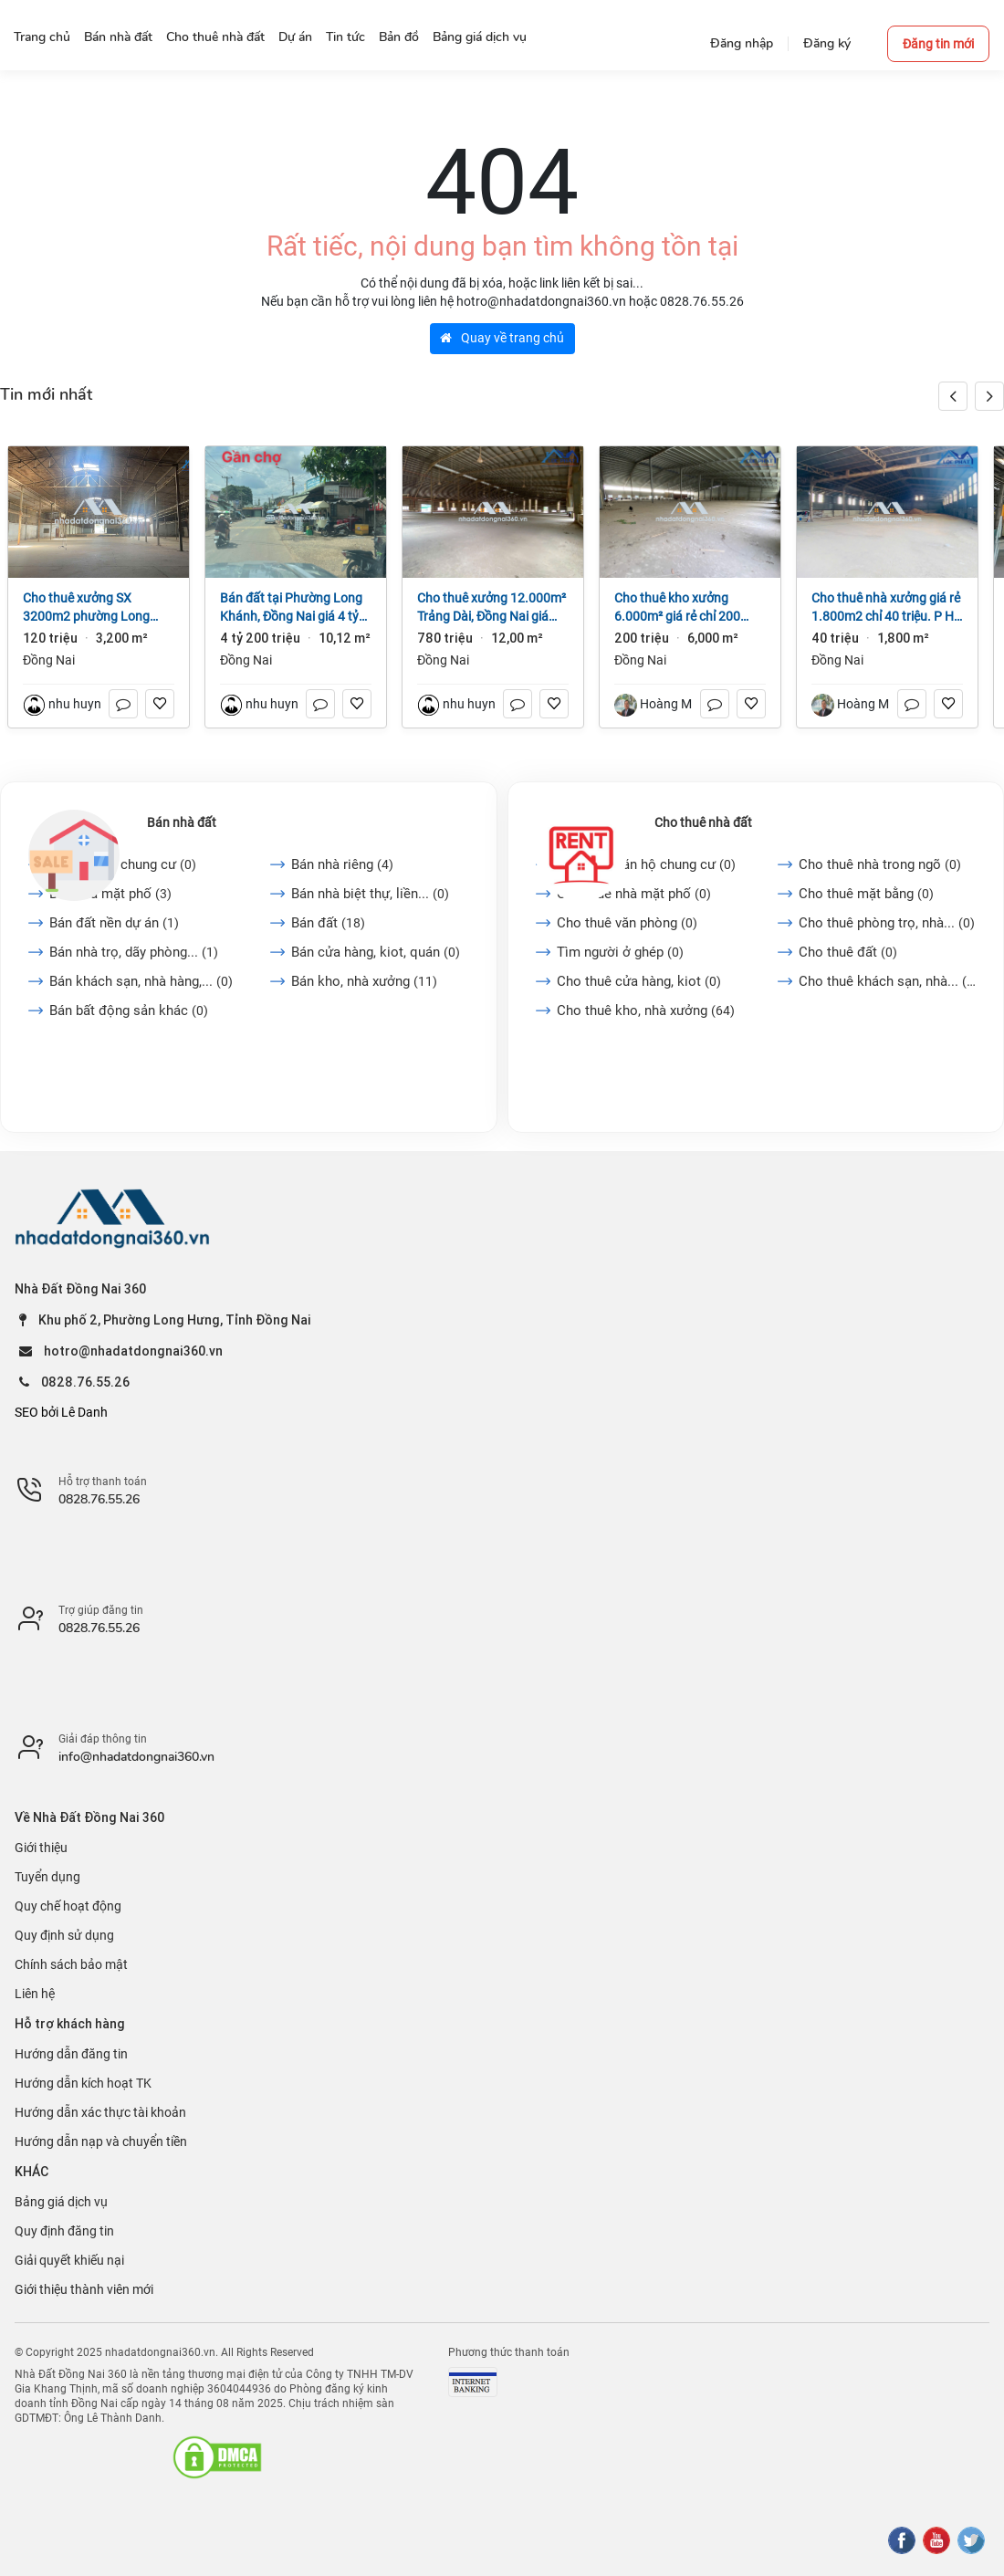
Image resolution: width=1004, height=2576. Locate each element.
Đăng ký (827, 43)
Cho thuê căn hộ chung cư (646, 864)
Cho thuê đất (848, 952)
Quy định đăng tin (64, 2231)
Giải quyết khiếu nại (69, 2260)
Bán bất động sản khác (128, 1010)
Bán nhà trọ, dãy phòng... (133, 952)
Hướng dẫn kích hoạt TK (83, 2083)
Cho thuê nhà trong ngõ (880, 864)
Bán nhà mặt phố (110, 893)
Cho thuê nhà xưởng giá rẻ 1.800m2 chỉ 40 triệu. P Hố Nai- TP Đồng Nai (886, 608)
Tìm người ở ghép (620, 952)
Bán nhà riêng (342, 864)
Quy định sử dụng (64, 1935)
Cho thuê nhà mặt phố (634, 893)
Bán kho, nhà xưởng (364, 981)
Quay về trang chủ (502, 337)
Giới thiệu (41, 1847)
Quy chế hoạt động (68, 1906)
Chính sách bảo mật (71, 1964)
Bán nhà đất (181, 822)
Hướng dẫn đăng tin (71, 2054)
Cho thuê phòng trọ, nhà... (887, 923)
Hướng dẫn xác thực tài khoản (100, 2112)
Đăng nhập (741, 43)
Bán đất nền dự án (114, 923)
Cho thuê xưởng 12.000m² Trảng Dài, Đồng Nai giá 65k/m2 (491, 608)
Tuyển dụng (47, 1876)
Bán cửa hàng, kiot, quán (375, 952)
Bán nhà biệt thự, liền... (370, 893)
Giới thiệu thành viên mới (84, 2289)
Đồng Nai (49, 660)
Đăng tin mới (938, 44)
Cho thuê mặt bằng (866, 893)
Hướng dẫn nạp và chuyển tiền (101, 2141)
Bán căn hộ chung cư (122, 864)
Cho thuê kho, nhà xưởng (646, 1010)
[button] (989, 396)
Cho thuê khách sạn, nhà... (887, 981)
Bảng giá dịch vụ (61, 2201)
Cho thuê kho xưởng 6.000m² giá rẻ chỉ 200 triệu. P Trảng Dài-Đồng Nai (679, 608)
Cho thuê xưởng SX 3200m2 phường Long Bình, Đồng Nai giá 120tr (91, 608)
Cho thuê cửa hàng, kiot (639, 981)
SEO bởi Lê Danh (61, 1412)
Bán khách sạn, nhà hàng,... (141, 981)
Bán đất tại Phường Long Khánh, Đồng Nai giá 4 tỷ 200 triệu (291, 608)
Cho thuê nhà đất (703, 822)
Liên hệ (35, 1993)
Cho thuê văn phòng (627, 923)
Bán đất (328, 923)
